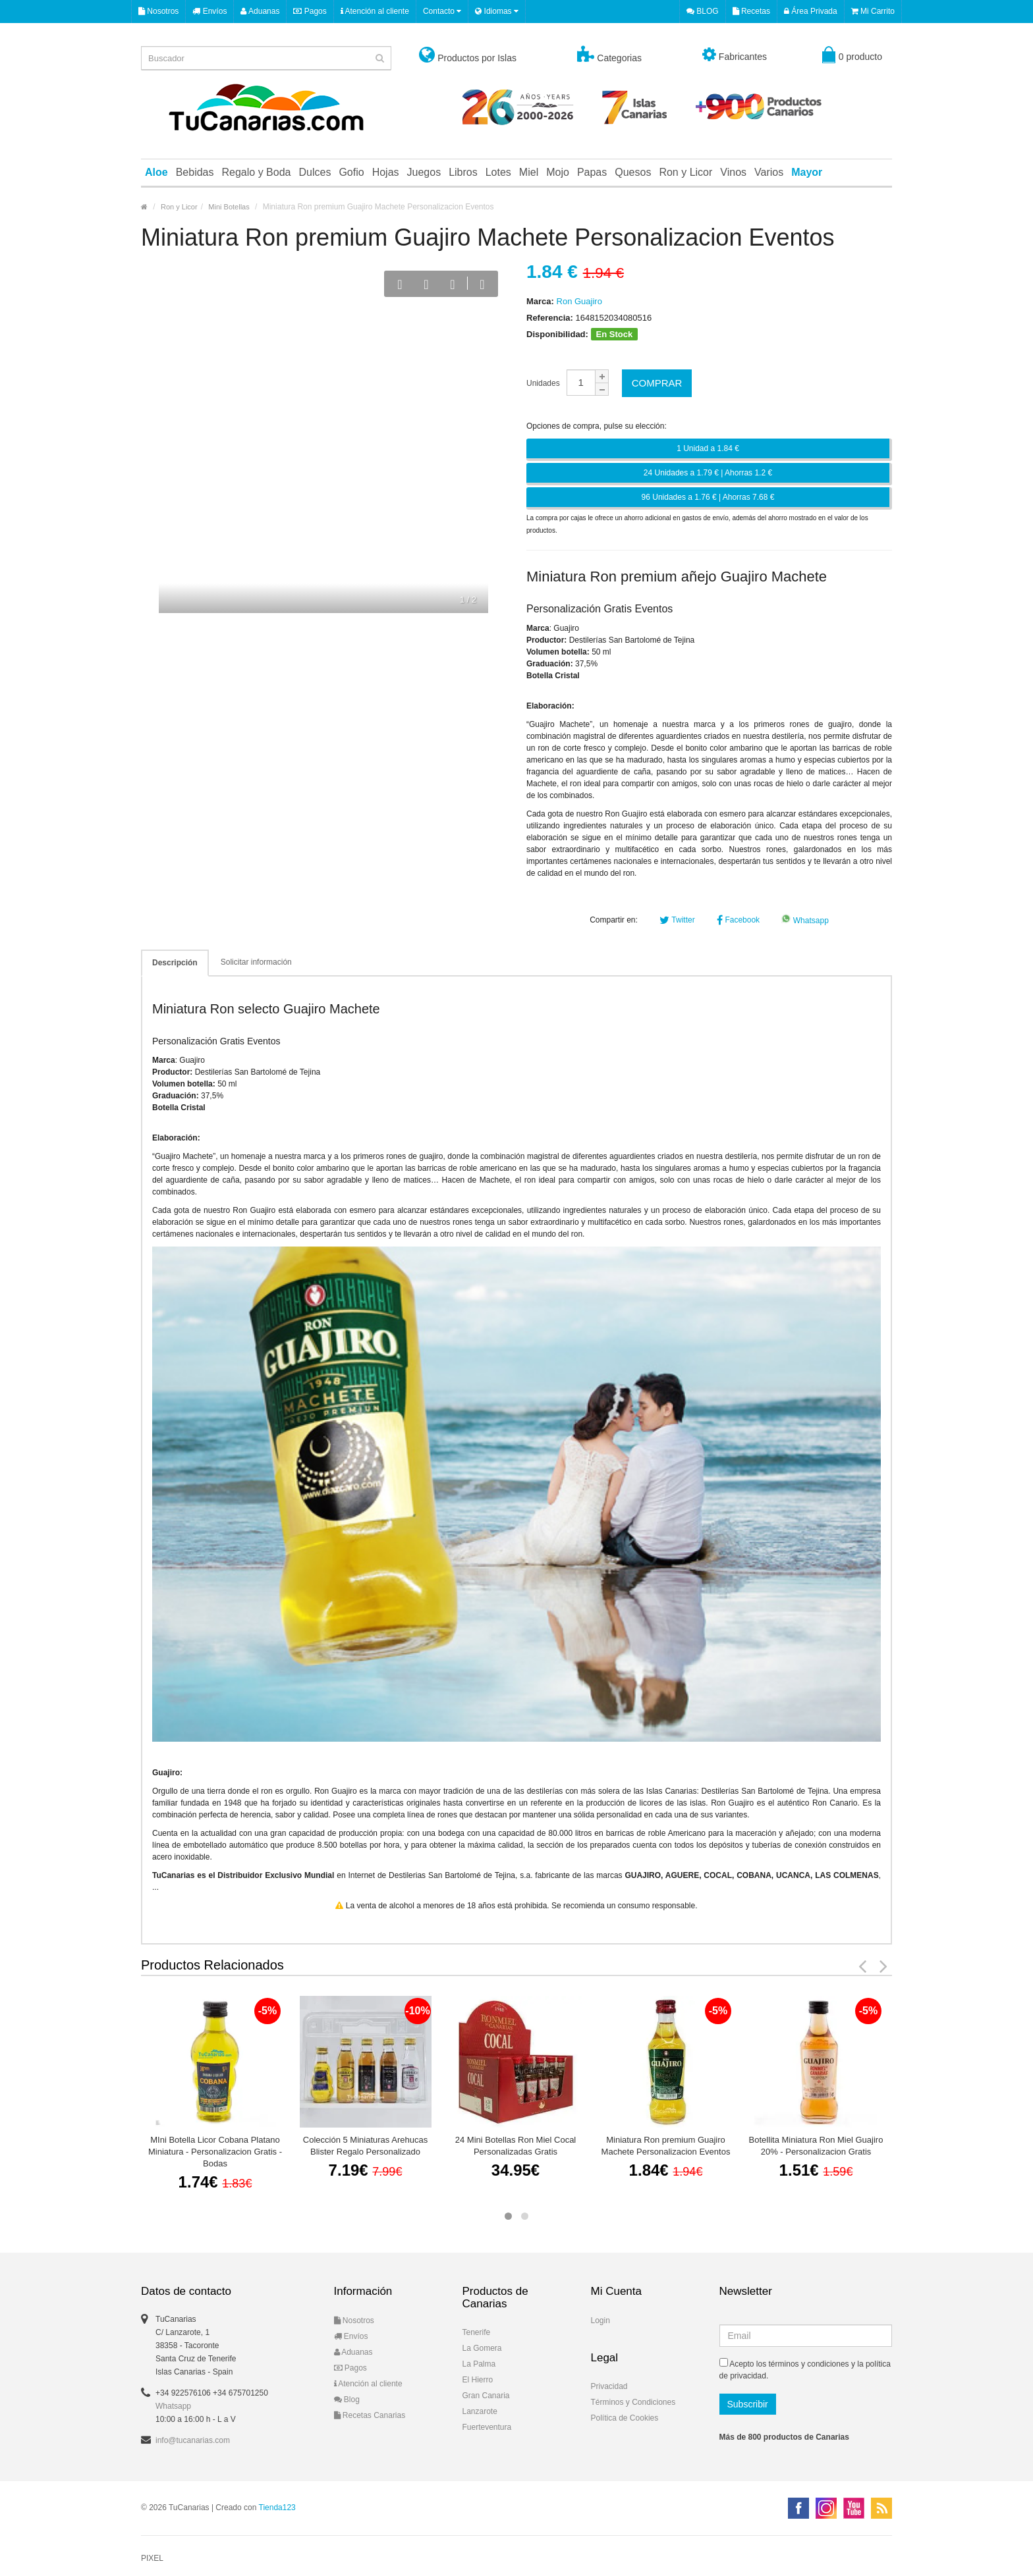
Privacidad (609, 2386)
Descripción (175, 962)
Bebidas (195, 172)
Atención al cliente (375, 11)
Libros (463, 172)
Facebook (738, 920)
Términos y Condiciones (633, 2402)
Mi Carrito (873, 11)
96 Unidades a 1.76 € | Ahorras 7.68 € (708, 497)
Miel (528, 172)
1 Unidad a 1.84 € (708, 448)
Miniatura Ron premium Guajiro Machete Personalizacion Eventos (666, 2146)
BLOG (702, 11)
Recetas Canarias (370, 2415)
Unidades (543, 383)
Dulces (314, 172)
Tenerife (476, 2332)
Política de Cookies (625, 2418)
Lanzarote (479, 2411)
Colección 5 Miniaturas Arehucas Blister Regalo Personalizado (365, 2146)
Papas (592, 172)
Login (600, 2320)
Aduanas (259, 11)
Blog (347, 2399)
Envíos (209, 11)
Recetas (751, 11)
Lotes (498, 172)
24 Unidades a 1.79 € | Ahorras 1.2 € (708, 472)
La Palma (479, 2364)
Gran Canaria (486, 2395)
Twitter (676, 920)
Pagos (309, 11)
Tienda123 (277, 2507)
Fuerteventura (487, 2427)
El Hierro (477, 2379)
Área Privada (810, 11)
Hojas (385, 172)
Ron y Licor (685, 172)
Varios (768, 172)
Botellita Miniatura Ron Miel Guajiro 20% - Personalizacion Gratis (816, 2146)
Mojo (557, 172)
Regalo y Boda (256, 172)
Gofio (351, 172)
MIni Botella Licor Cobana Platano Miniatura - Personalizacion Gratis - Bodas (215, 2151)
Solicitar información (256, 962)
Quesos (633, 172)
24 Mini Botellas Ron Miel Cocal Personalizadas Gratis (515, 2146)
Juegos (424, 172)
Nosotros (158, 11)
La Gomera (482, 2348)
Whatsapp (804, 920)
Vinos (733, 172)
